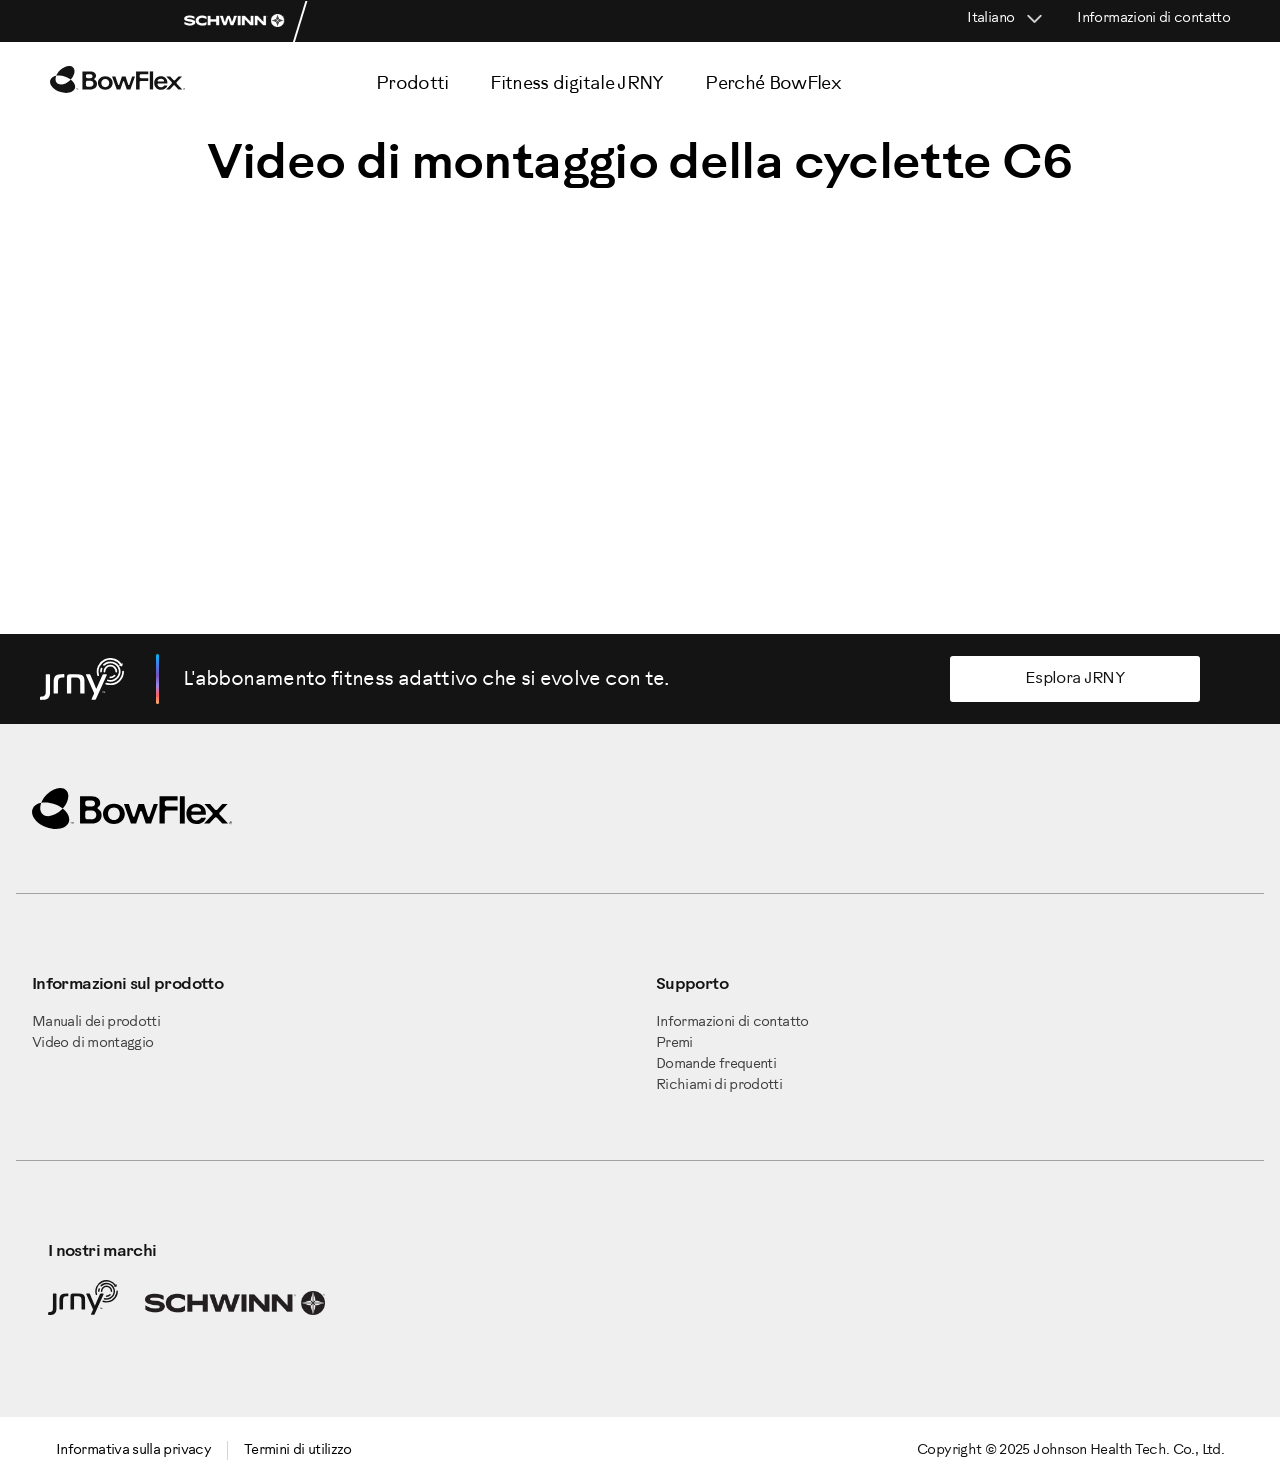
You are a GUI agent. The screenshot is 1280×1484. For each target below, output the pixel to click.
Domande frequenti (716, 1064)
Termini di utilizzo (298, 1450)
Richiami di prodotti (719, 1085)
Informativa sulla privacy (133, 1450)
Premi (674, 1043)
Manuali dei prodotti (96, 1022)
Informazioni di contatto (1153, 18)
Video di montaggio (92, 1043)
